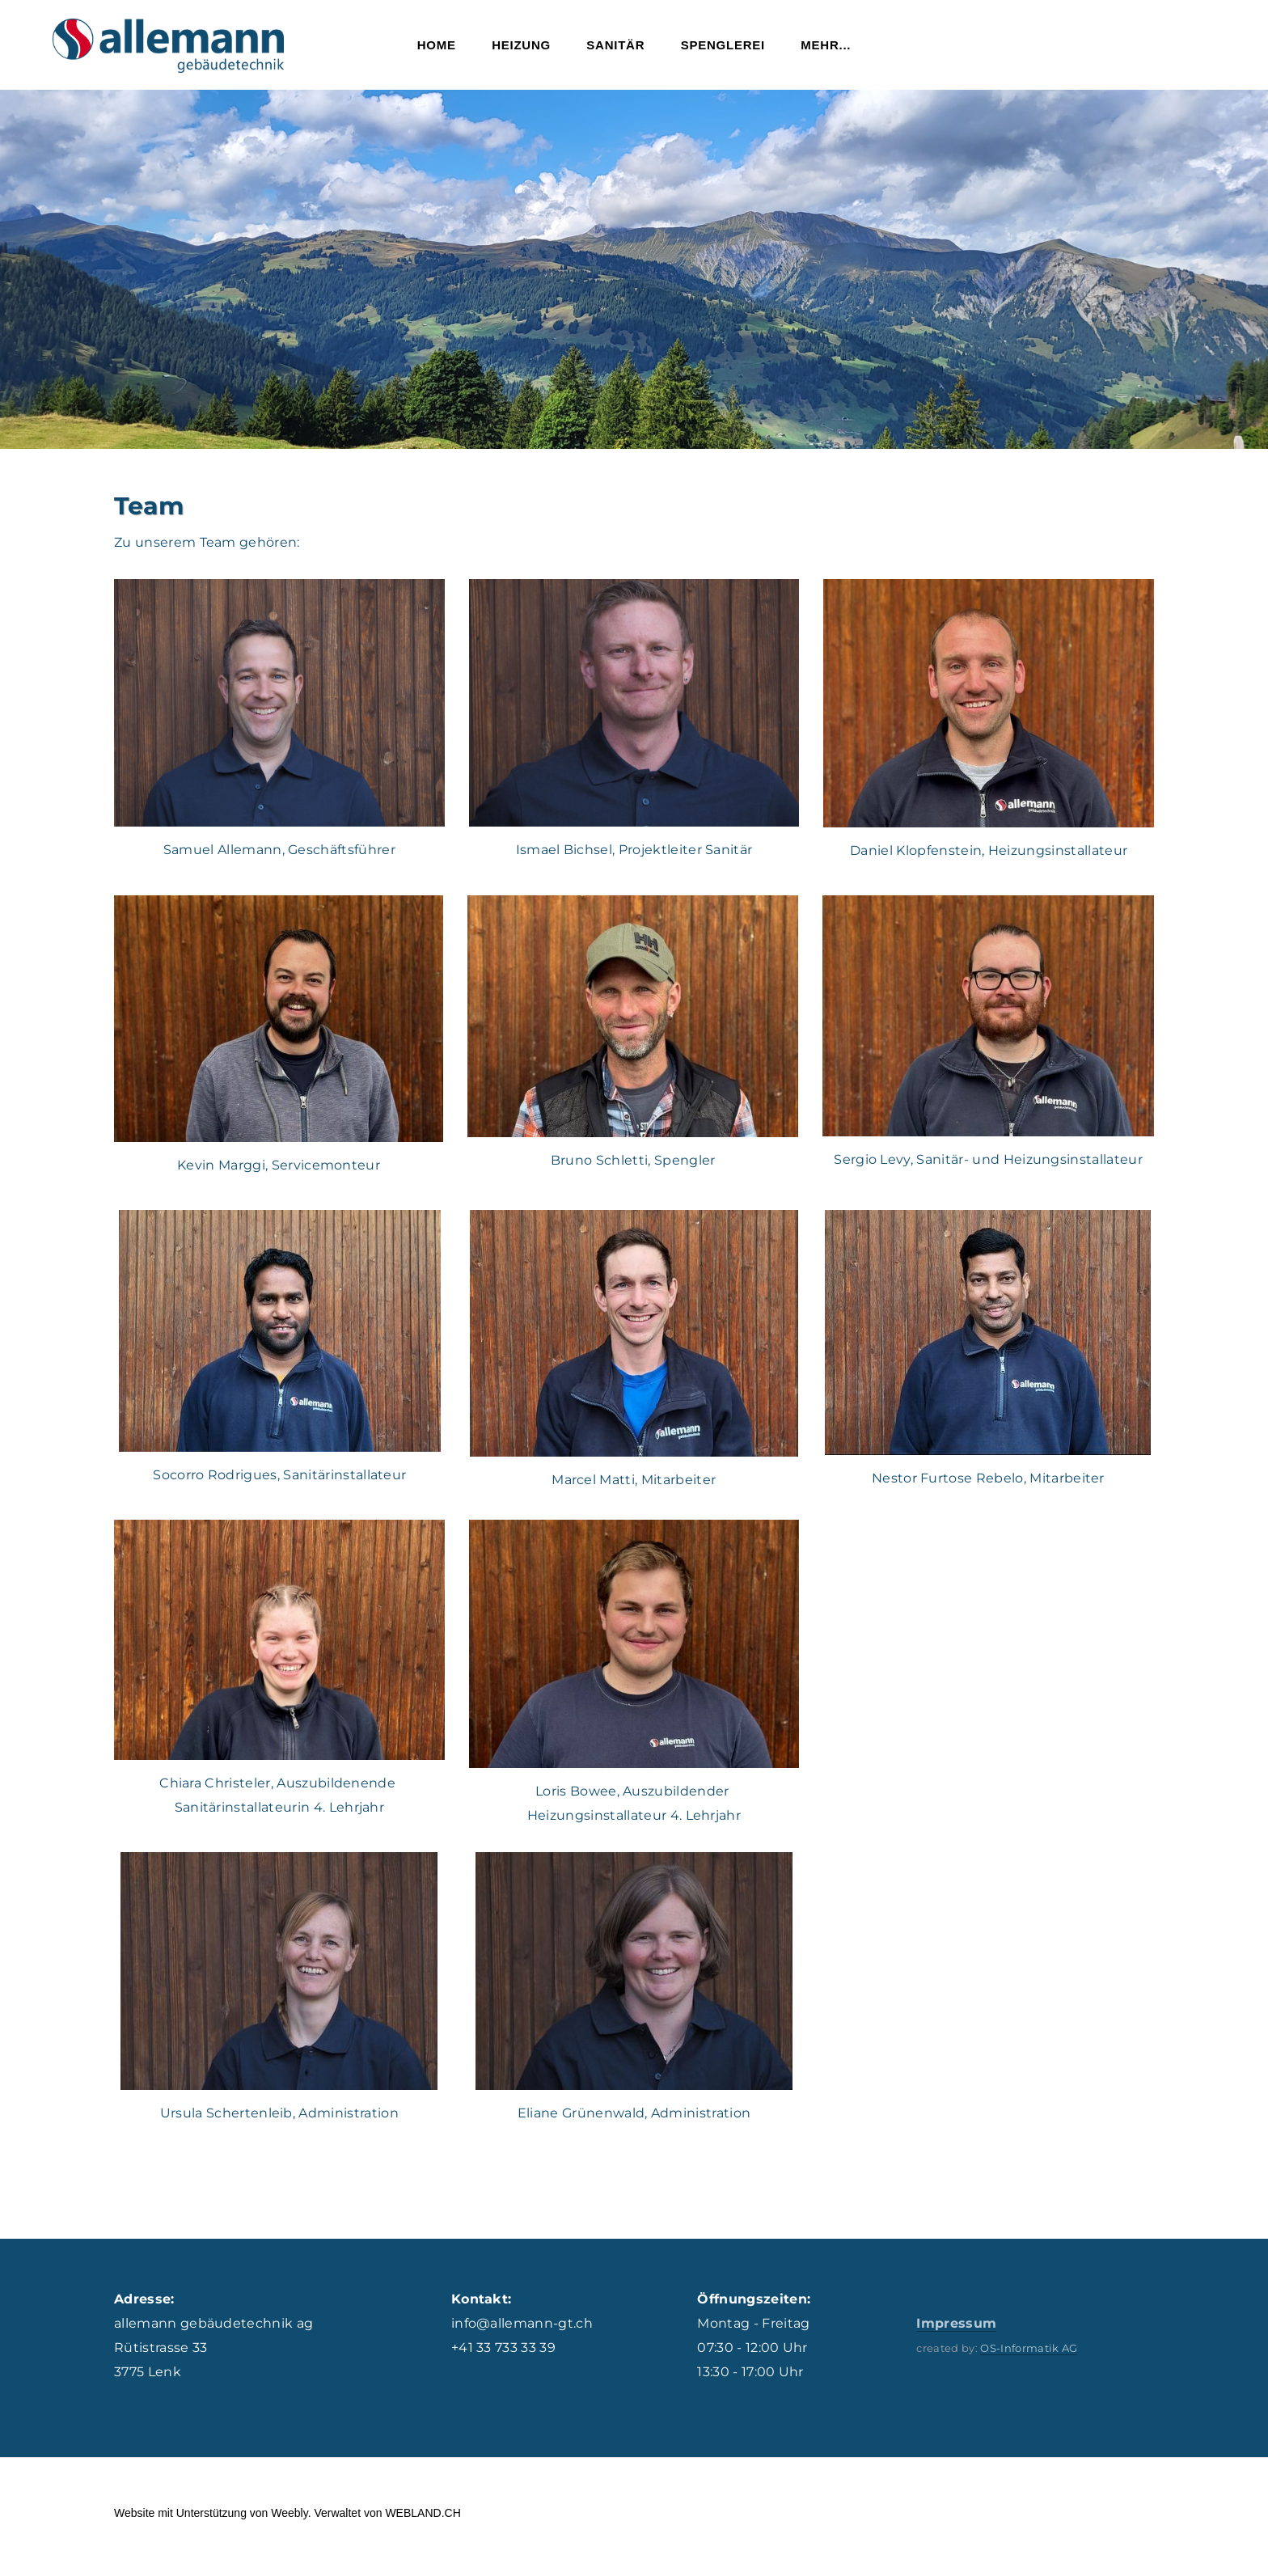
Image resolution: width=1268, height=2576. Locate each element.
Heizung (521, 49)
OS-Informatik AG (1028, 2356)
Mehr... (826, 49)
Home (436, 49)
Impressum (956, 2331)
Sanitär (615, 49)
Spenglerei (723, 49)
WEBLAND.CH (422, 2521)
